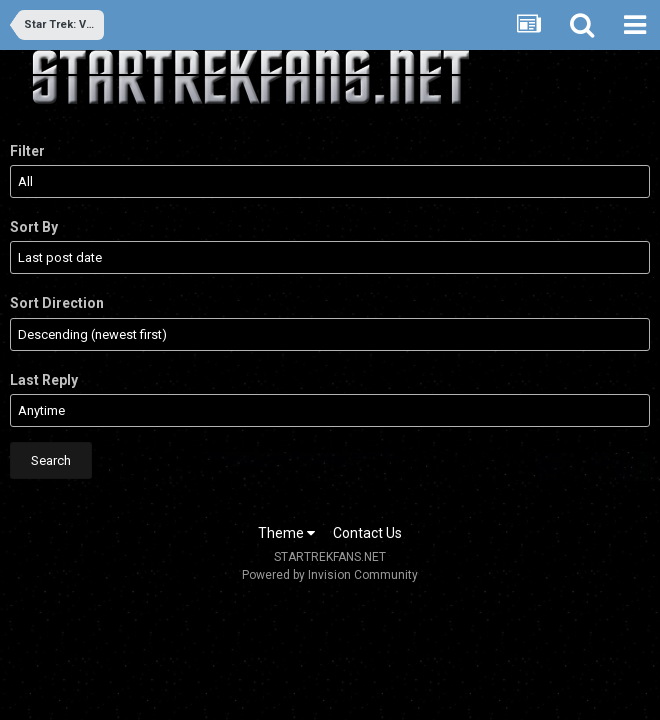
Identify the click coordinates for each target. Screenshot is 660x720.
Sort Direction (57, 303)
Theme (286, 533)
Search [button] (51, 460)
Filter (27, 151)
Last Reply (44, 380)
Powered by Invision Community (330, 575)
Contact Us (367, 533)
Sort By (34, 227)
